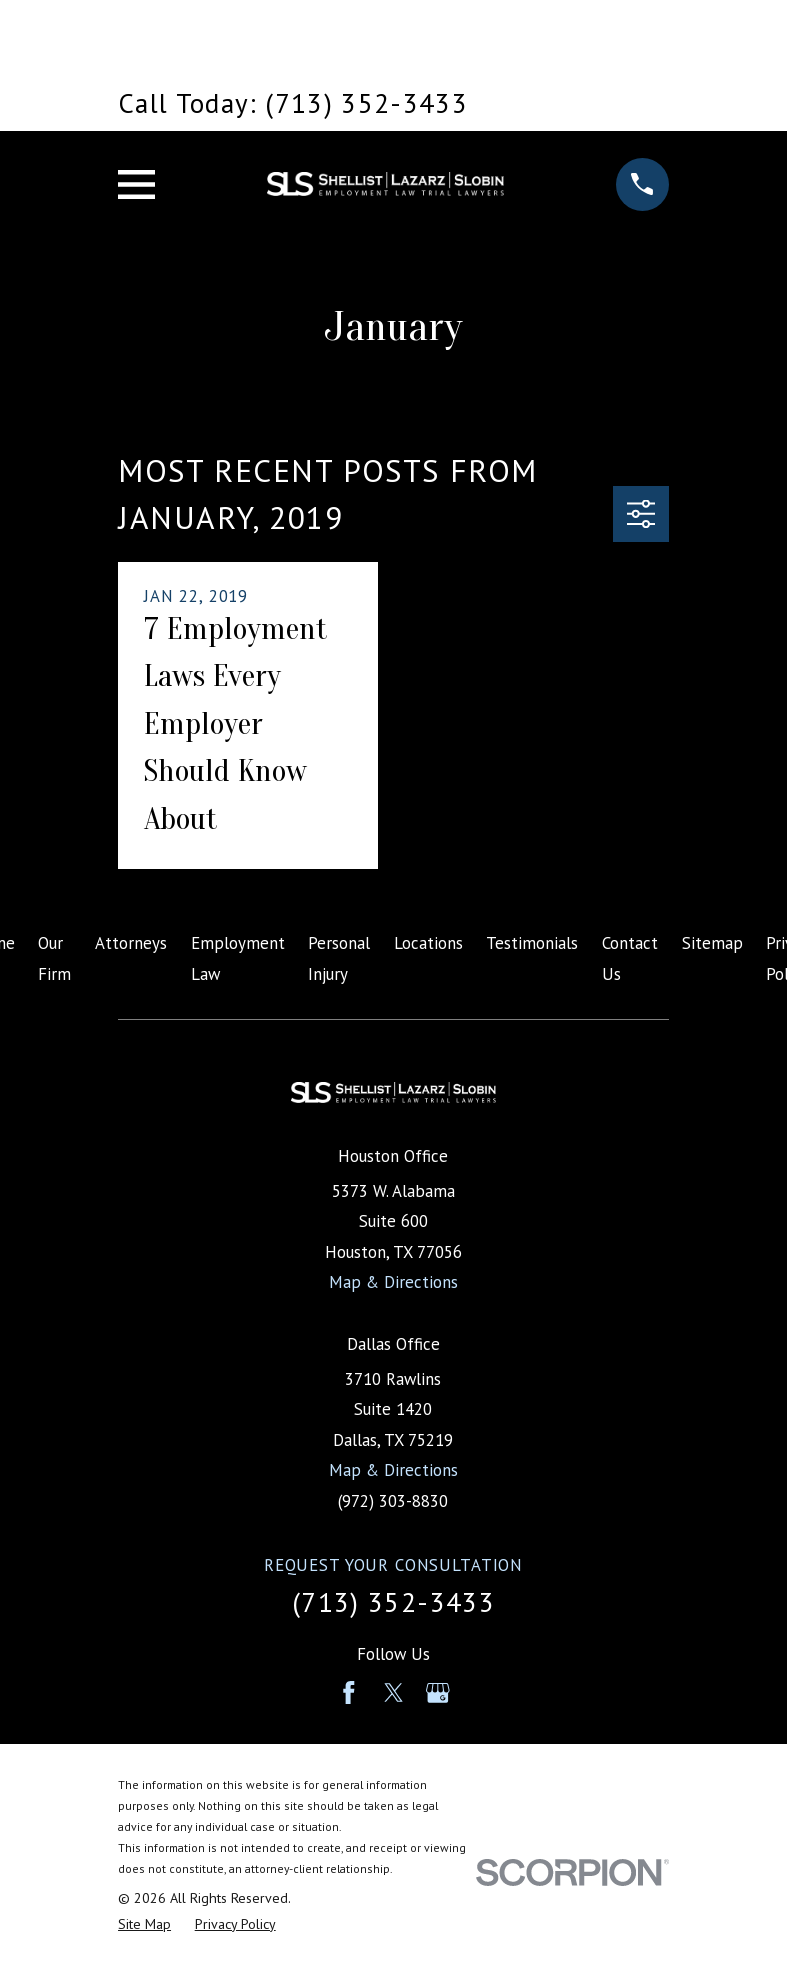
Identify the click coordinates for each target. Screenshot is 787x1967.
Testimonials (532, 943)
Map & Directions (393, 1282)
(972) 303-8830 (393, 1501)
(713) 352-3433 (393, 1602)
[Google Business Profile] (438, 1693)
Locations (428, 943)
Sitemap (712, 943)
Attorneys (131, 943)
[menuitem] (144, 1924)
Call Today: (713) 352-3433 (293, 103)
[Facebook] (349, 1693)
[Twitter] (394, 1693)
